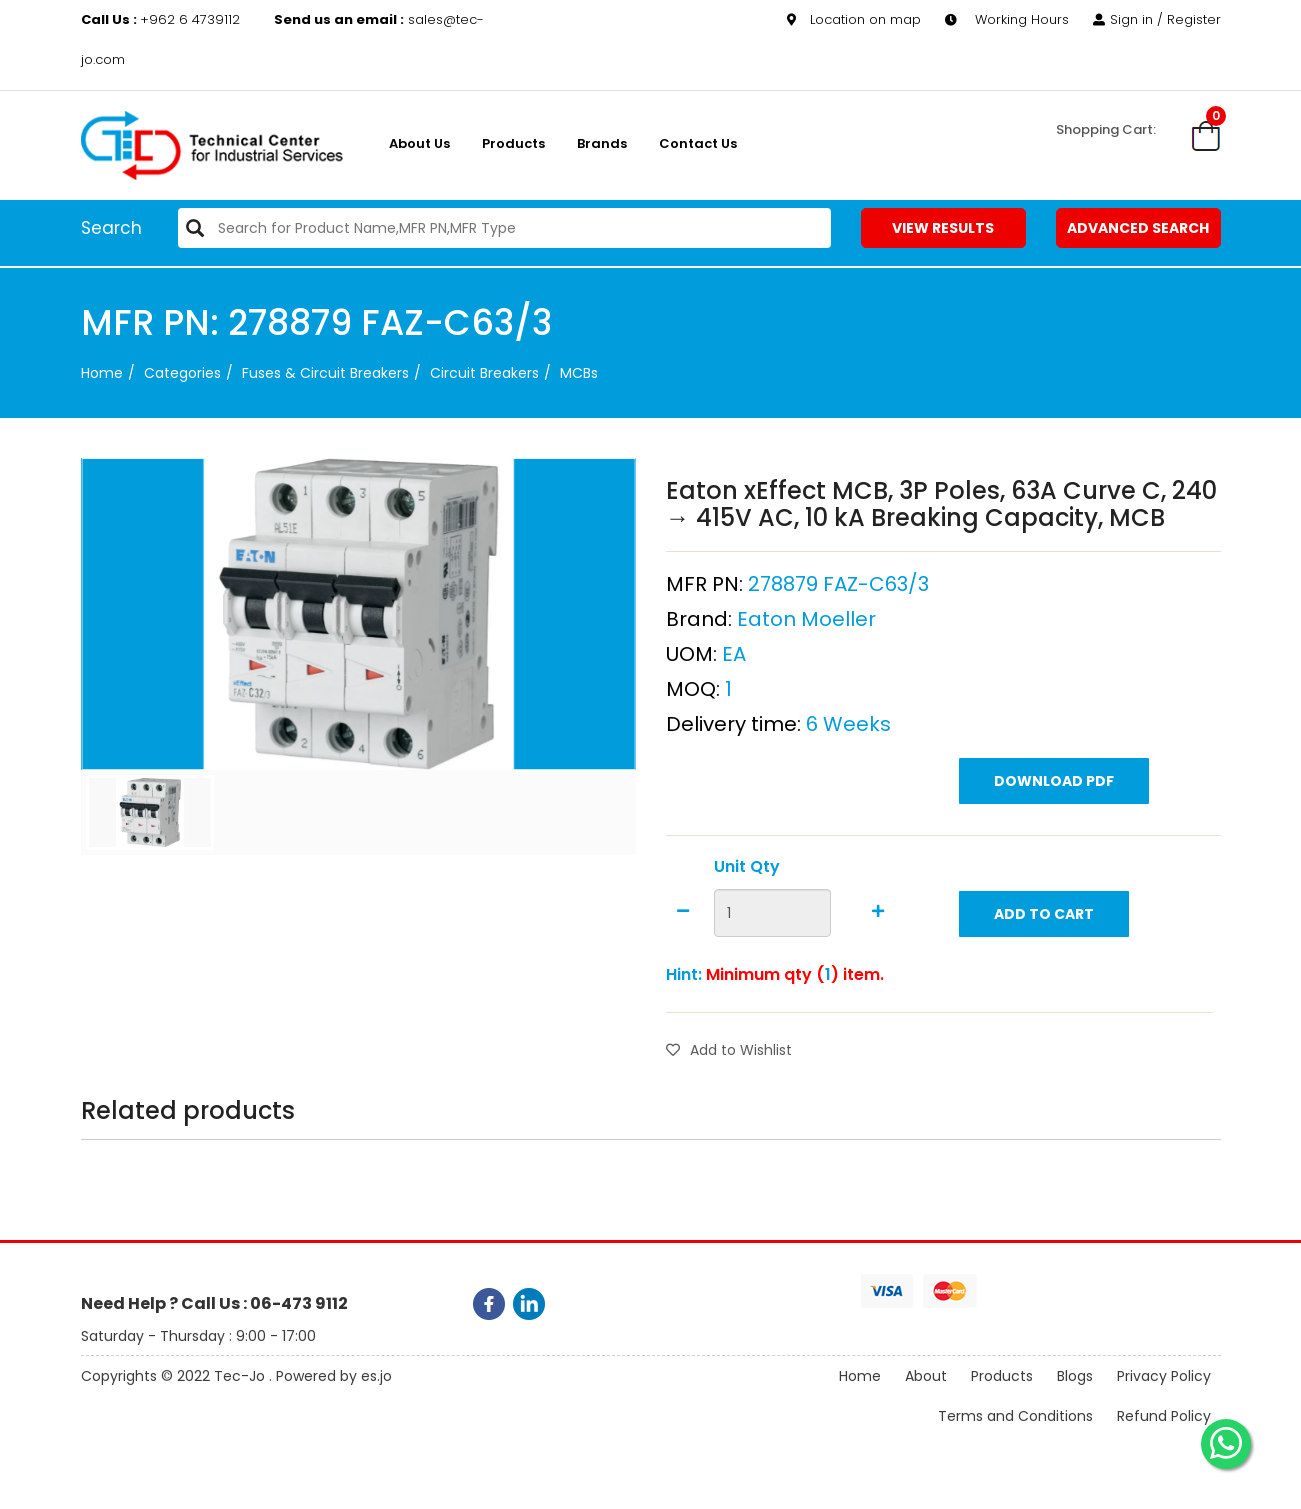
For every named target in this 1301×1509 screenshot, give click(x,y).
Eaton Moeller (806, 619)
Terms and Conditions (1015, 1417)
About (926, 1377)
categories (182, 373)
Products (513, 143)
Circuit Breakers (484, 373)
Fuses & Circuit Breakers (325, 373)
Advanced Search (1138, 228)
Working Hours (1007, 19)
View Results (943, 228)
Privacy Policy (1164, 1377)
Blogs (1075, 1377)
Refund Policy (1164, 1417)
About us (419, 143)
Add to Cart (1044, 914)
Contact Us (698, 143)
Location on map (854, 19)
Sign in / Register (1157, 19)
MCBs (579, 373)
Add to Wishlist (729, 1050)
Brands (602, 143)
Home (102, 373)
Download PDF (1054, 781)
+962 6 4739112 (162, 19)
